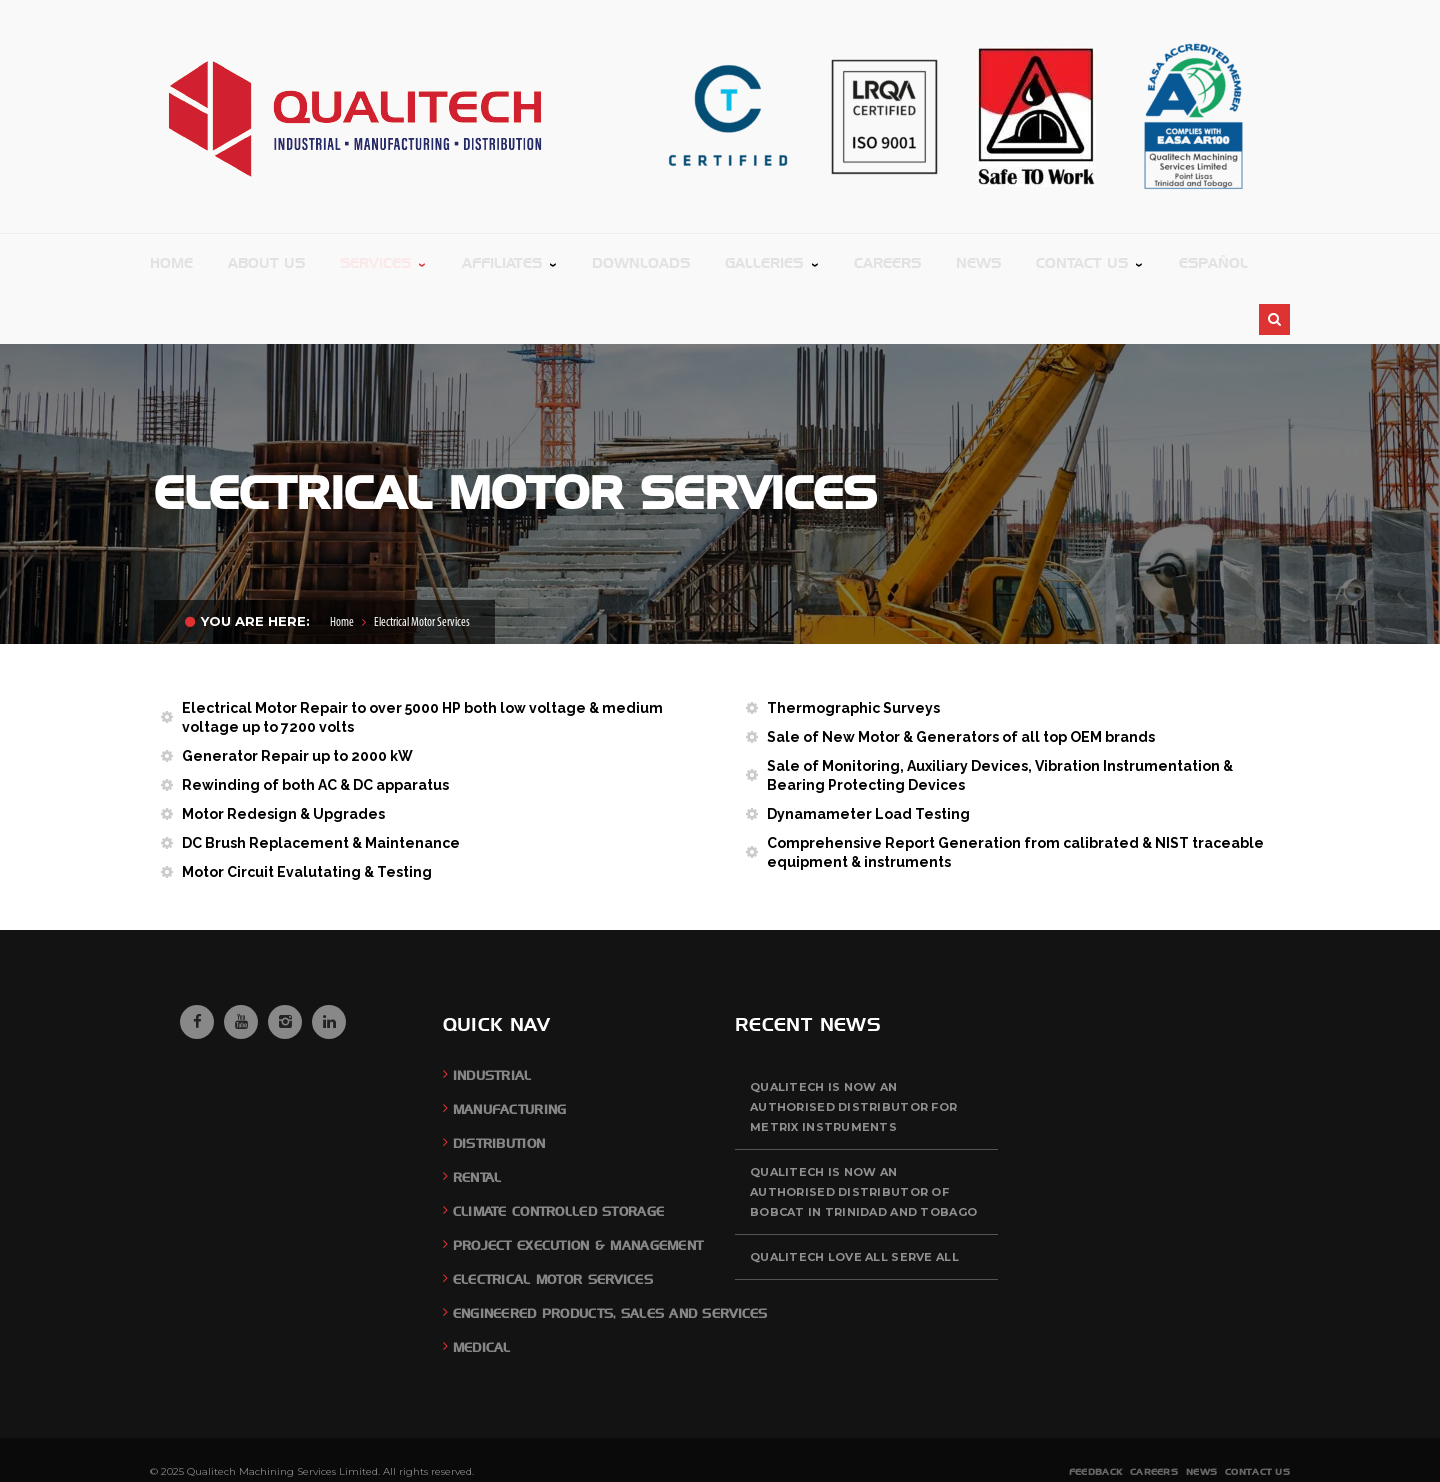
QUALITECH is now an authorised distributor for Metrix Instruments (853, 1048)
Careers (1154, 1412)
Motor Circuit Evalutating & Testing (307, 813)
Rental (477, 1118)
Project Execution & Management (578, 1186)
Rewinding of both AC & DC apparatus (315, 726)
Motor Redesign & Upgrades (283, 755)
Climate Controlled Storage (558, 1152)
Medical (482, 1288)
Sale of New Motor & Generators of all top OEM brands (961, 678)
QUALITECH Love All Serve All (854, 1198)
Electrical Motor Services (553, 1220)
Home (342, 563)
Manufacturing (510, 1050)
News (1201, 1412)
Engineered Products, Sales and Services (610, 1254)
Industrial (492, 1016)
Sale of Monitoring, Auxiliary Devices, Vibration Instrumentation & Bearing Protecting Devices (1000, 716)
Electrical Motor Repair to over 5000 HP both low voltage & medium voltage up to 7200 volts (422, 658)
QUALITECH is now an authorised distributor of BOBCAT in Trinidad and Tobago (863, 1133)
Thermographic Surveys (853, 649)
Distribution (499, 1084)
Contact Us (1257, 1412)
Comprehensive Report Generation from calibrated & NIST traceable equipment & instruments (1015, 793)
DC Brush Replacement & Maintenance (321, 784)
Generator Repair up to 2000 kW (297, 697)
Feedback (1095, 1412)
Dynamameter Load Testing (868, 755)
